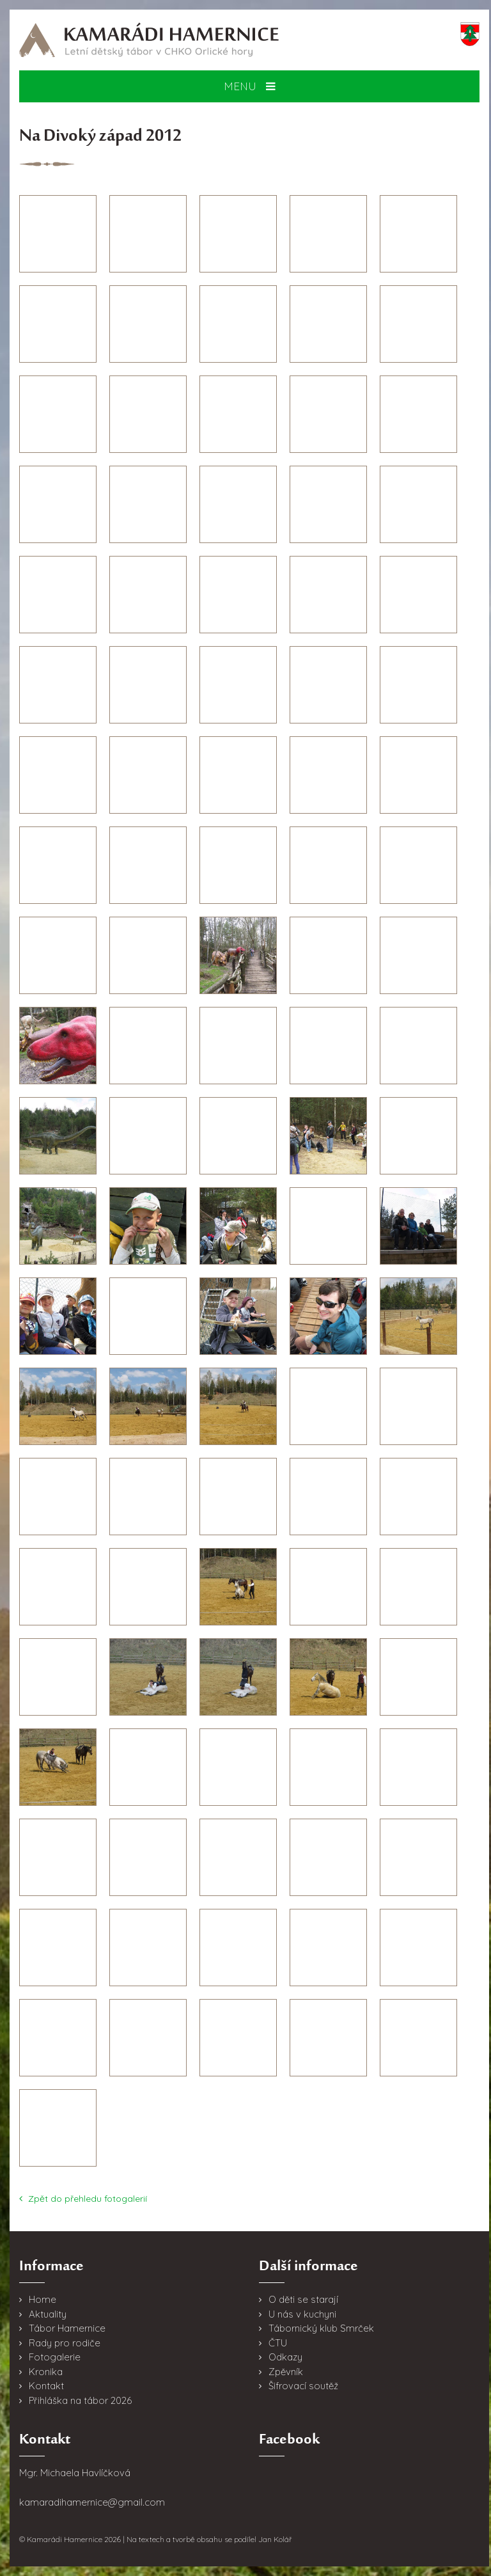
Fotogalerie (55, 2357)
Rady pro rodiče (64, 2343)
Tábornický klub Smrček (321, 2328)
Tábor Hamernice (67, 2328)
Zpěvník (286, 2372)
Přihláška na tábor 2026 (80, 2400)
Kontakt (46, 2386)
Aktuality (47, 2314)
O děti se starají (303, 2299)
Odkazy (285, 2357)
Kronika (46, 2372)
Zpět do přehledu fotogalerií (83, 2198)
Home (42, 2299)
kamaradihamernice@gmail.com (92, 2502)
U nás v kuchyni (302, 2314)
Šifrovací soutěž (303, 2386)
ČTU (278, 2343)
